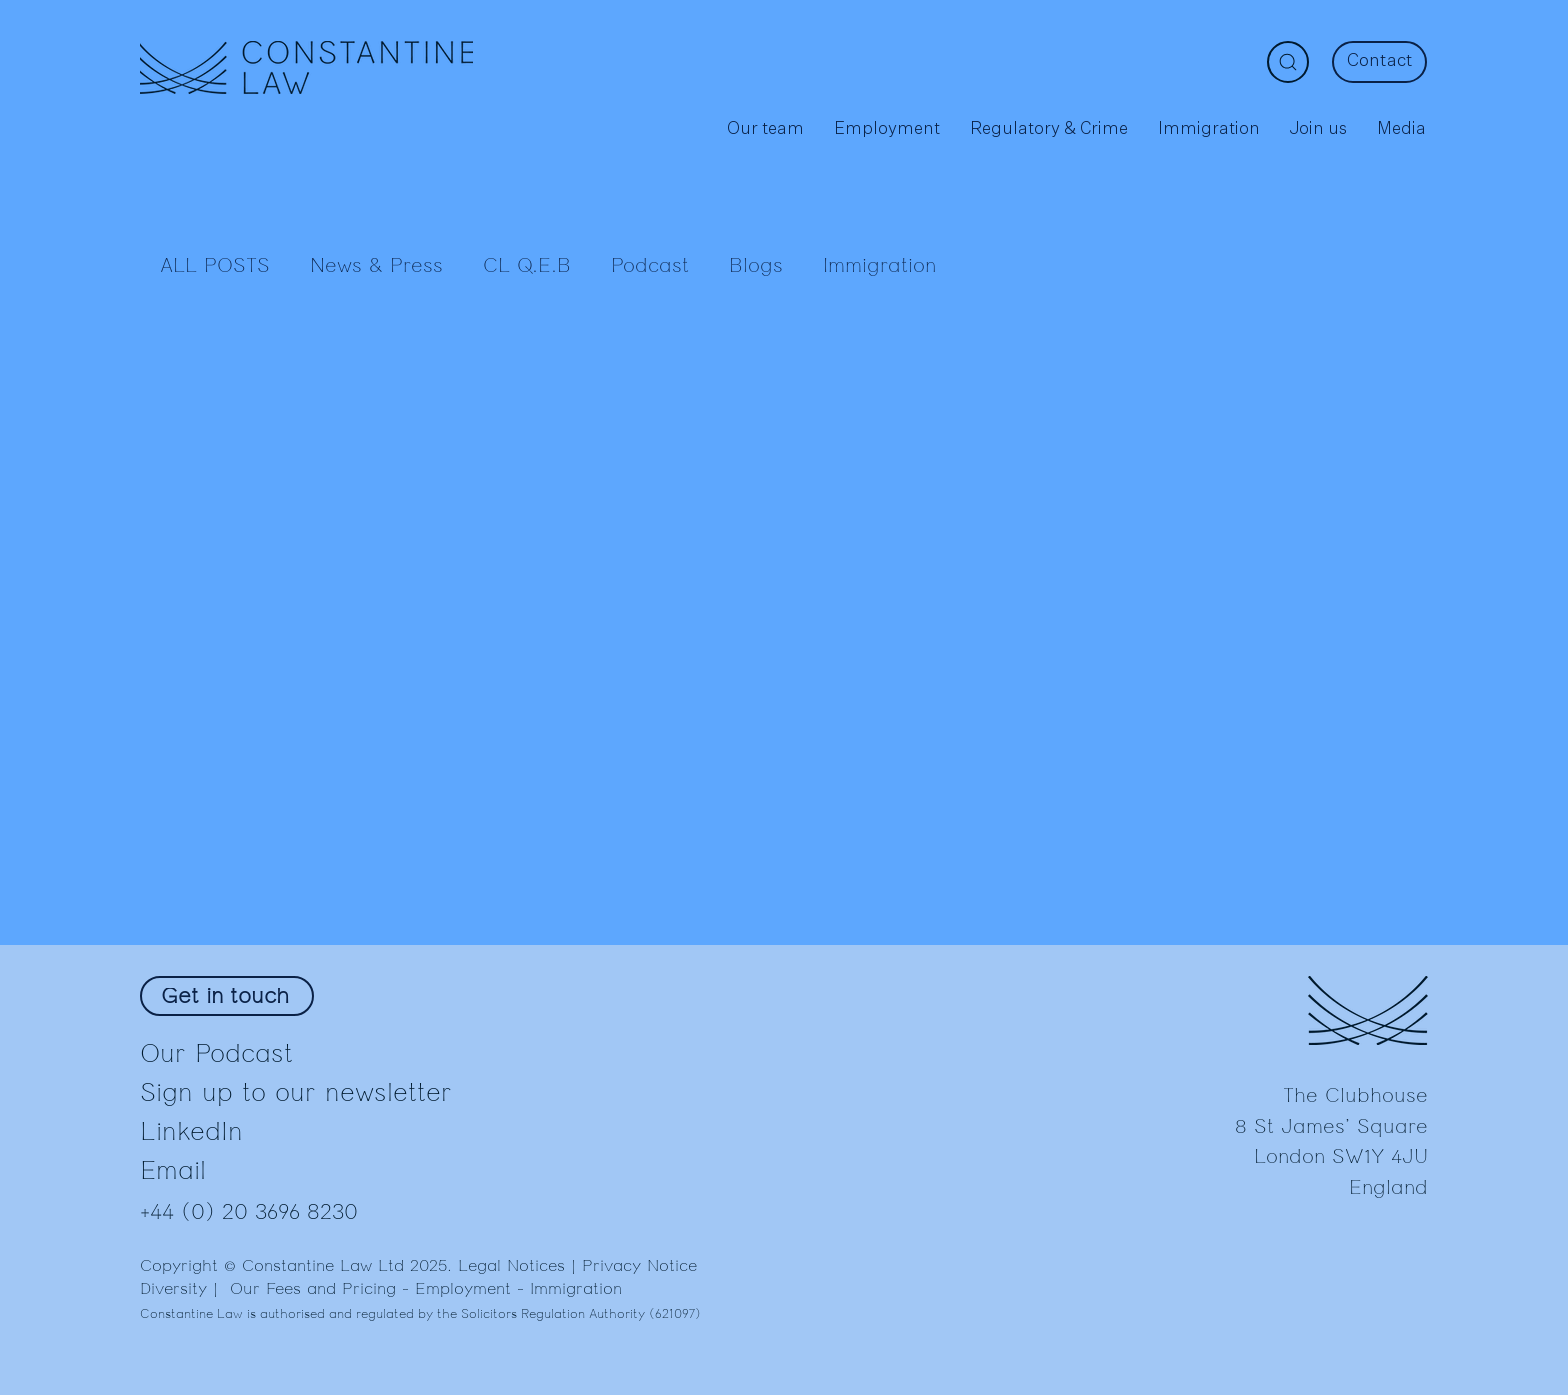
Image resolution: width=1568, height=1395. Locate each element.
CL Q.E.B (527, 266)
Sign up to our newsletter (296, 1092)
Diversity (173, 1289)
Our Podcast (216, 1053)
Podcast (650, 266)
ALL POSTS (215, 266)
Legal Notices (511, 1266)
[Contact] (1379, 62)
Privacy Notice (639, 1266)
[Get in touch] (227, 996)
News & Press (376, 266)
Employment (463, 1289)
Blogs (756, 266)
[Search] (1288, 62)
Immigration (879, 266)
